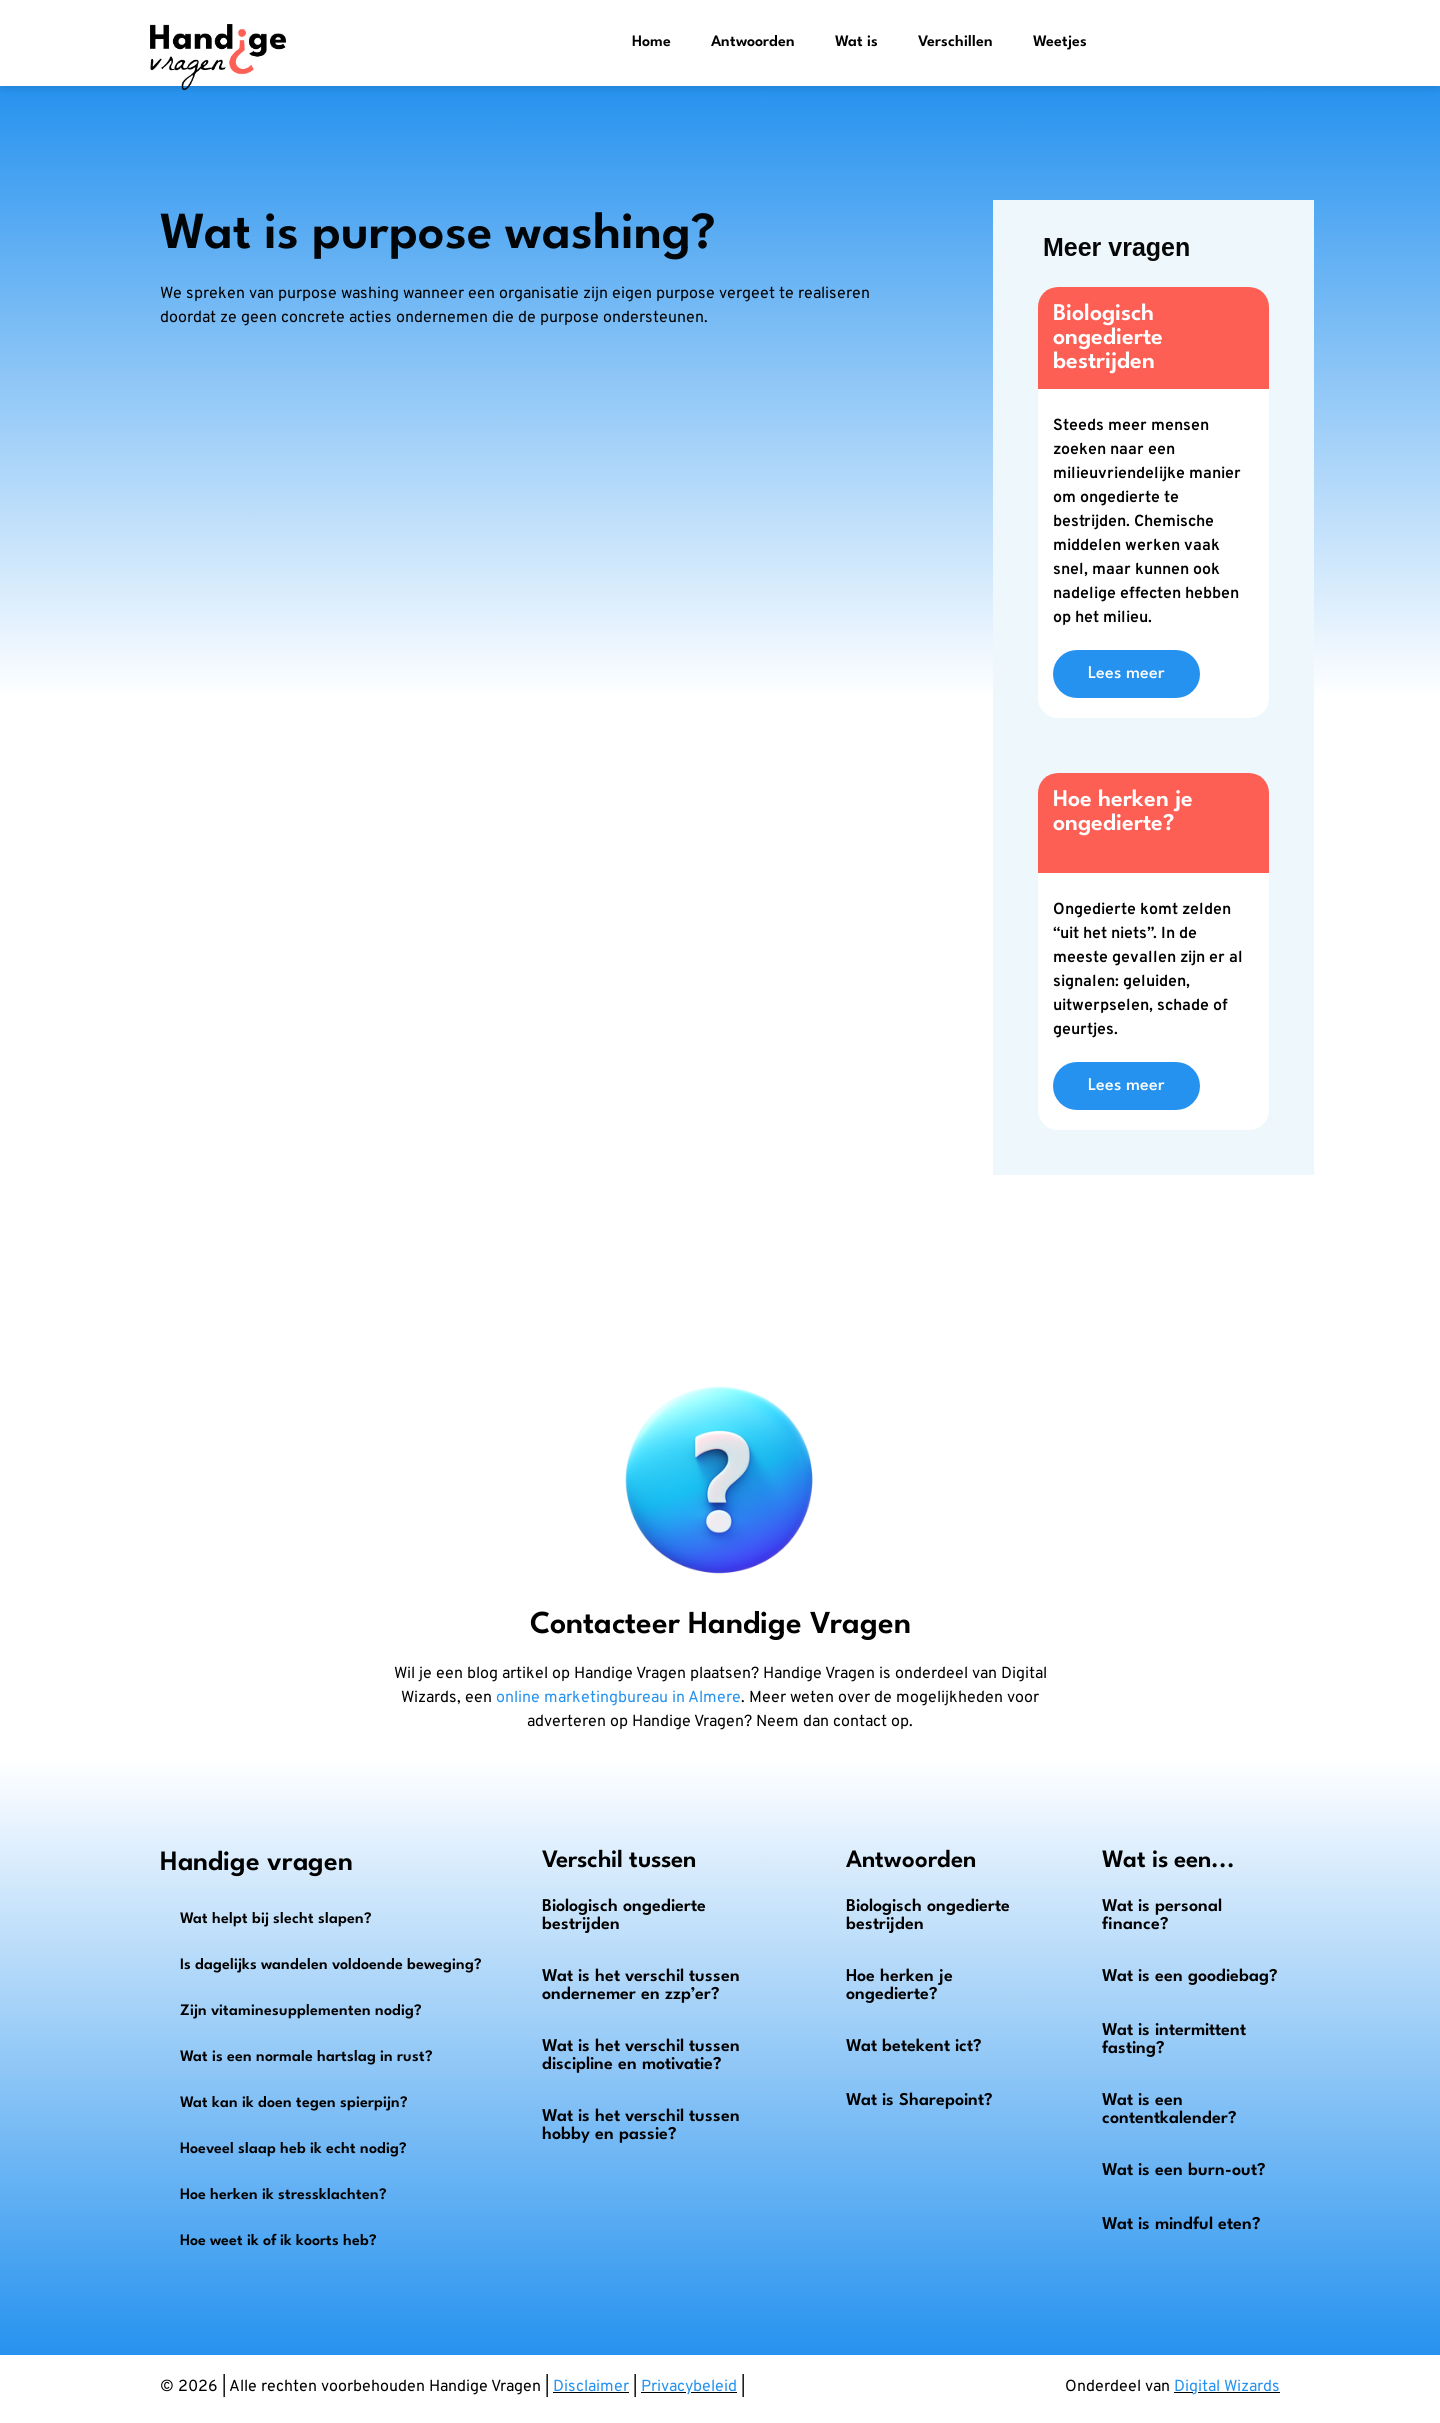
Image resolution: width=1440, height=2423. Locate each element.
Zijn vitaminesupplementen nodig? (301, 2011)
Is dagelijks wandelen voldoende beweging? (331, 1965)
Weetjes (1060, 42)
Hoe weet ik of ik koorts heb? (278, 2241)
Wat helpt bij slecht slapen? (276, 1919)
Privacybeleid (689, 2387)
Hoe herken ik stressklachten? (283, 2195)
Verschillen (955, 42)
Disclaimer (591, 2387)
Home (651, 42)
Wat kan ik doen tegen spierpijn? (294, 2103)
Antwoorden (753, 42)
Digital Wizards (1227, 2387)
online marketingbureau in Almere (618, 1698)
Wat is (856, 42)
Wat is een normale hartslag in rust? (306, 2057)
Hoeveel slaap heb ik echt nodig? (293, 2149)
